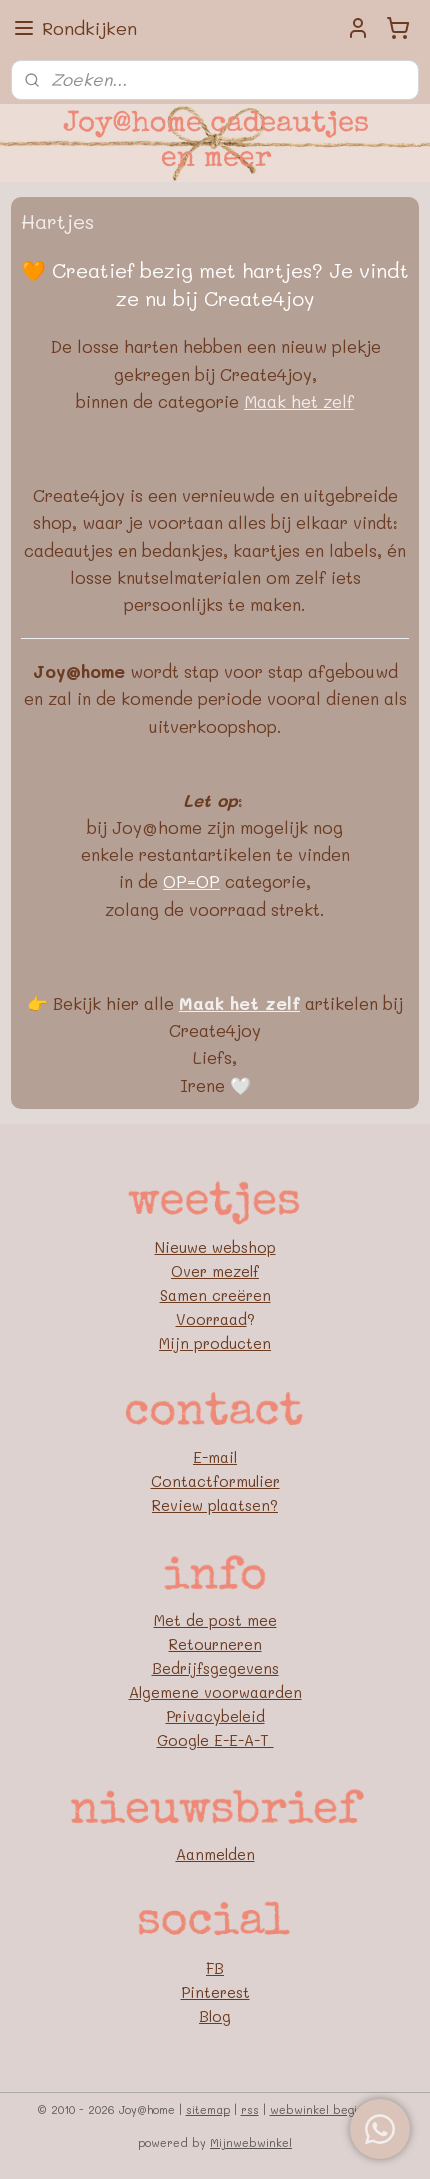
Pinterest (215, 1992)
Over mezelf (215, 1271)
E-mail (215, 1457)
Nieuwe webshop (215, 1247)
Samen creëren (215, 1295)
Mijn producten (215, 1343)
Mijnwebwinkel (251, 2142)
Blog (215, 2016)
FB (215, 1968)
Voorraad (211, 1319)
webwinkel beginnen (327, 2109)
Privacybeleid (215, 1716)
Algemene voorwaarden (215, 1692)
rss (250, 2109)
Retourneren (215, 1644)
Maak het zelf (299, 401)
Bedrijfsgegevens (215, 1668)
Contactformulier (215, 1481)
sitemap (208, 2109)
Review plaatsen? (215, 1505)
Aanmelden (215, 1854)
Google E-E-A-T (215, 1740)
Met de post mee (215, 1620)
